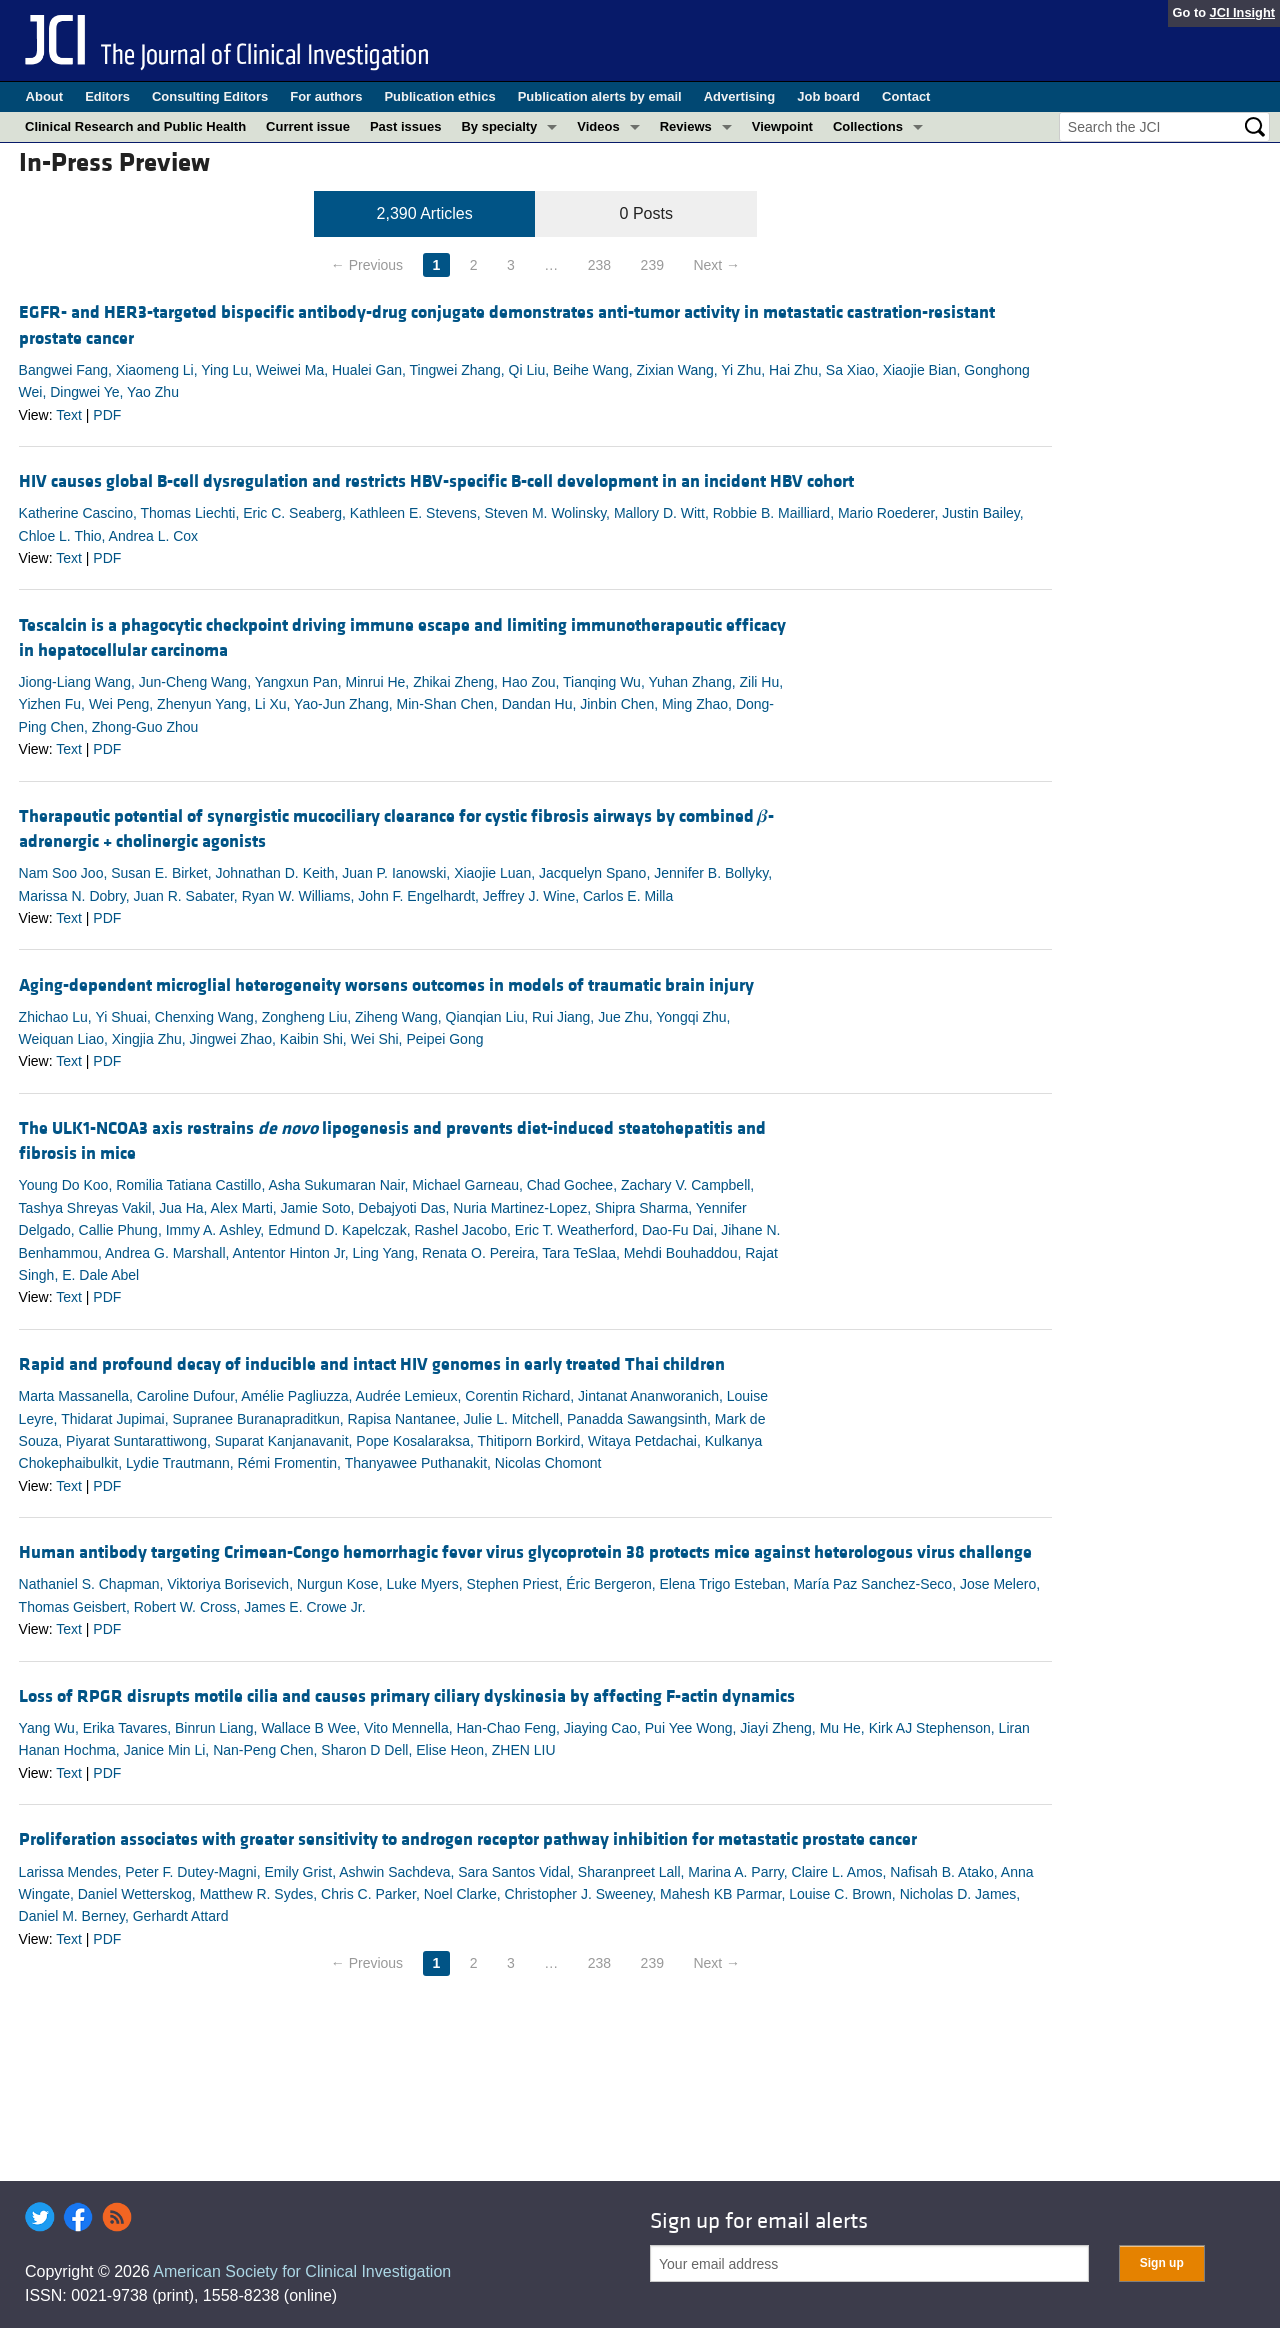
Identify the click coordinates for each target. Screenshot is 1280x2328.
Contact (906, 96)
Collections (868, 126)
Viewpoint (782, 126)
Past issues (406, 126)
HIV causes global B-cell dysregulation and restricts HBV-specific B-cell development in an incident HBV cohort (436, 481)
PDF (107, 415)
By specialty (499, 126)
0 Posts (646, 213)
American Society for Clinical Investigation (302, 2271)
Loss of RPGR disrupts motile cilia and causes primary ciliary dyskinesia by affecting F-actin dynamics (407, 1696)
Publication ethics (439, 96)
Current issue (308, 126)
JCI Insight (1242, 12)
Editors (107, 96)
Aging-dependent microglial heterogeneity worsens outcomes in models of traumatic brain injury (386, 985)
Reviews (686, 126)
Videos (598, 126)
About (45, 96)
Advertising (740, 96)
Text (69, 415)
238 (599, 265)
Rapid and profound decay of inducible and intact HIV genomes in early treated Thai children (372, 1364)
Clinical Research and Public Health (135, 126)
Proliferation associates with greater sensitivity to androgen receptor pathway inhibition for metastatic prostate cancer (468, 1839)
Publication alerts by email (600, 96)
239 (652, 265)
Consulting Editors (210, 96)
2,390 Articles (425, 213)
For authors (326, 96)
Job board (828, 96)
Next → (716, 265)
